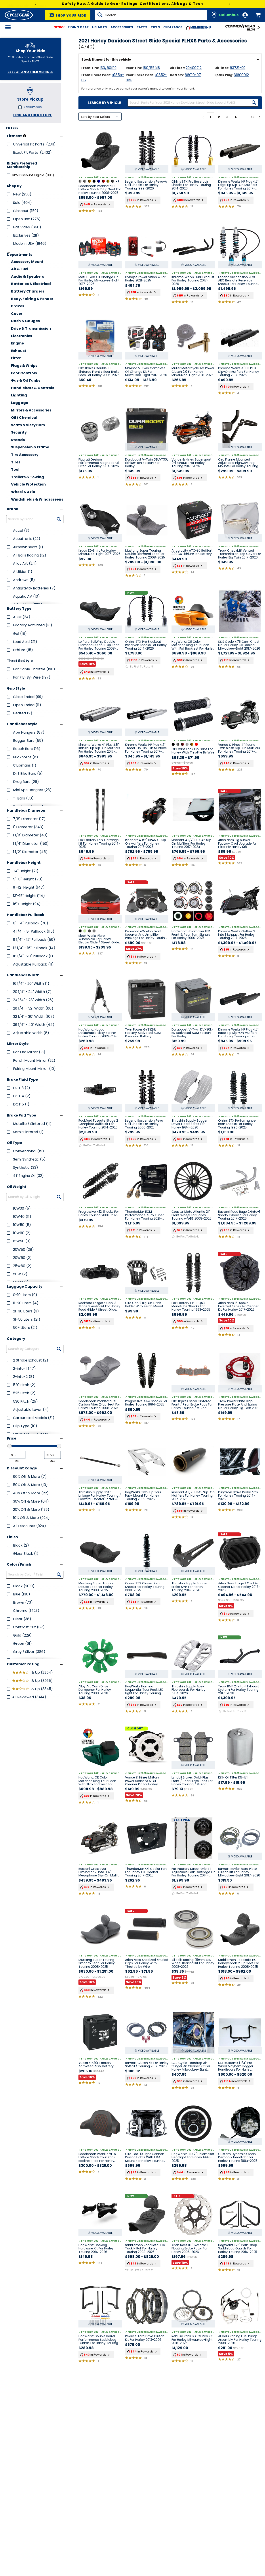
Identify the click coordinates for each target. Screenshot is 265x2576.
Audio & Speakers (27, 276)
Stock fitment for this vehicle (106, 59)
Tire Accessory (24, 454)
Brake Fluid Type (22, 1079)
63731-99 (237, 67)
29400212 (194, 67)
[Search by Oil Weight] (34, 1197)
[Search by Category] (34, 1349)
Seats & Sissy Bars (28, 425)
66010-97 (193, 74)
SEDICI (59, 27)
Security (19, 432)
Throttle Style (20, 660)
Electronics (21, 335)
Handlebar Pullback (25, 914)
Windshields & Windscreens (37, 499)
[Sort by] (100, 116)
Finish (12, 1536)
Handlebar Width (23, 975)
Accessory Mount (27, 261)
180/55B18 (151, 67)
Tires (155, 27)
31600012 (241, 74)
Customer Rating (23, 1664)
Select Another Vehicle (30, 72)
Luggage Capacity (24, 1286)
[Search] (151, 15)
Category (16, 1338)
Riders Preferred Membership (22, 165)
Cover (16, 313)
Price (11, 1438)
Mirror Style (18, 1043)
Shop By (14, 185)
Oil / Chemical (24, 417)
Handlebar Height (24, 862)
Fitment (14, 135)
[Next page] (259, 117)
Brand (13, 508)
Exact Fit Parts (32, 152)
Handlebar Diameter (26, 810)
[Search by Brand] (34, 519)
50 (252, 117)
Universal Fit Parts (34, 144)
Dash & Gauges (25, 320)
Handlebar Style (22, 724)
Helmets (99, 27)
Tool (15, 469)
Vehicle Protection (28, 484)
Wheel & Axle (23, 491)
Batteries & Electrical (31, 283)
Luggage (19, 402)
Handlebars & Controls (32, 387)
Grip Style (16, 688)
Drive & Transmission (31, 328)
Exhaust (18, 350)
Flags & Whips (24, 365)
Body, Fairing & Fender (32, 298)
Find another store (32, 115)
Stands (18, 439)
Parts (142, 27)
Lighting (19, 395)
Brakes (17, 306)
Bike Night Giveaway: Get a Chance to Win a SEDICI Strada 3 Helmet (133, 3)
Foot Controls (24, 373)
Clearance (173, 27)
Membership (199, 28)
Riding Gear (78, 27)
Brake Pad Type (21, 1115)
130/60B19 (108, 67)
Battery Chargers (27, 291)
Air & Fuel (19, 269)
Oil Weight (17, 1186)
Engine (17, 343)
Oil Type (14, 1142)
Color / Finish (19, 1564)
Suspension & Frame (30, 447)
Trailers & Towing (27, 477)
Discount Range (22, 1468)
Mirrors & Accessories (31, 410)
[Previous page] (203, 117)
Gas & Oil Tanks (25, 380)
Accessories (122, 27)
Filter (16, 358)
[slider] (9, 1446)
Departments (19, 254)
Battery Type (19, 608)
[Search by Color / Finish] (34, 1575)
